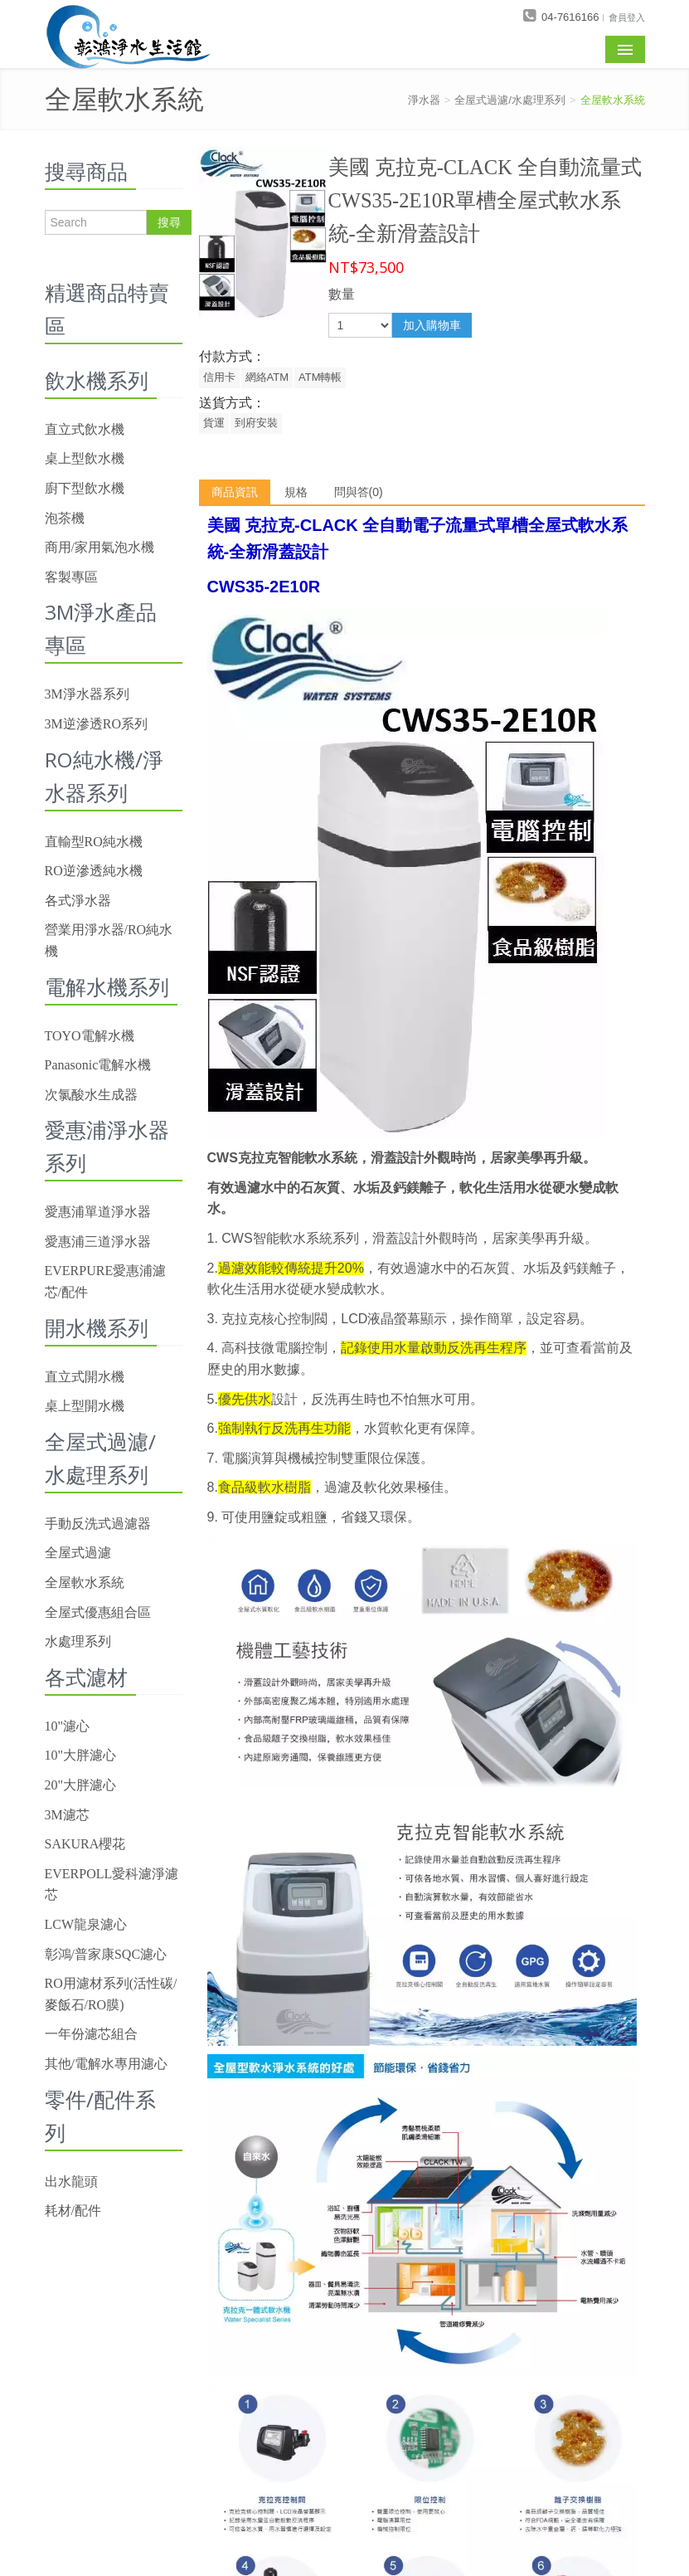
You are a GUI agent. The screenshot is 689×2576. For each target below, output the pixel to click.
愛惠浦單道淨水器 (98, 1212)
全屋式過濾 (78, 1553)
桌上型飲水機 (84, 458)
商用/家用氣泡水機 (99, 547)
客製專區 (71, 577)
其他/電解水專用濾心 (106, 2064)
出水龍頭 (71, 2181)
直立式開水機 (84, 1377)
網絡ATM (267, 377)
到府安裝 (256, 422)
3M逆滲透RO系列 (96, 724)
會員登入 (627, 17)
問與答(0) (358, 492)
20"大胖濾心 (81, 1785)
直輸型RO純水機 (94, 842)
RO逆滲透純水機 (94, 871)
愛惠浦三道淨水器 (98, 1241)
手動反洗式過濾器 (98, 1524)
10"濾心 (67, 1726)
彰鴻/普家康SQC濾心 (106, 1954)
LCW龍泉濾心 (86, 1924)
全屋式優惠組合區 (98, 1612)
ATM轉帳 (320, 377)
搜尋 (169, 222)
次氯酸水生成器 (91, 1095)
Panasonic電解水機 (98, 1065)
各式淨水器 (78, 901)
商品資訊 (234, 492)
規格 (296, 492)
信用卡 (219, 377)
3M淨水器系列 (87, 694)
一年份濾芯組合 (91, 2034)
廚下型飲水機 (84, 488)
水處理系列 (78, 1641)
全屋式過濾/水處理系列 (509, 100)
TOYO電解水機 (89, 1036)
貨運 (214, 422)
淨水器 (424, 100)
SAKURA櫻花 (85, 1844)
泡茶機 (65, 518)
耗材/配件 (73, 2210)
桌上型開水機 (84, 1406)
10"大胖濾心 (81, 1755)
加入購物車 (432, 325)
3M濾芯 (67, 1815)
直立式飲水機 (84, 429)
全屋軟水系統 (612, 100)
